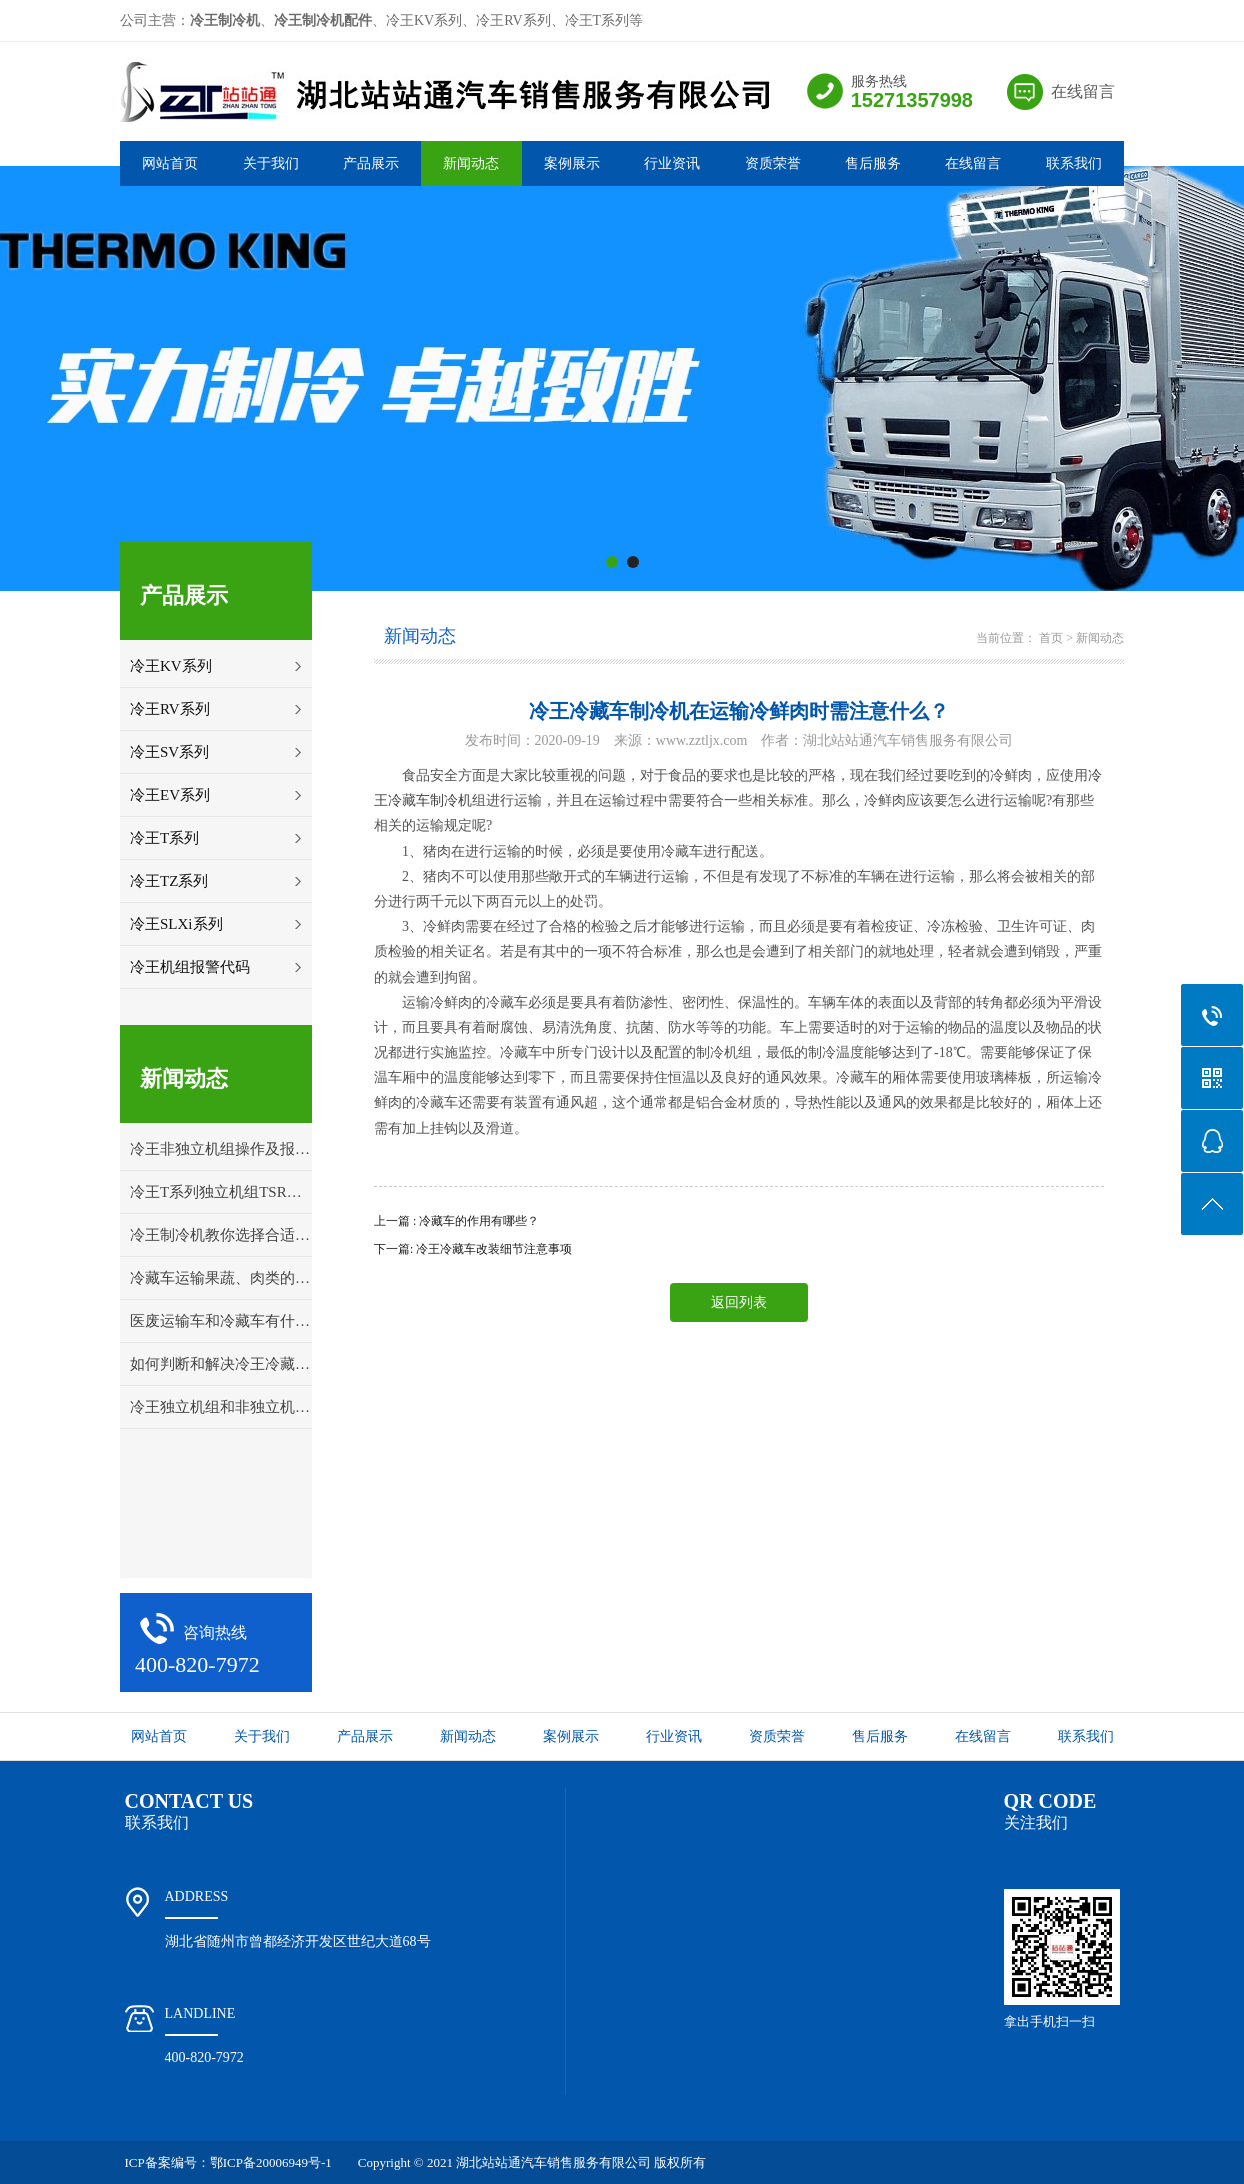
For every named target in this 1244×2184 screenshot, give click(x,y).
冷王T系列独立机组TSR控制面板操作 (221, 1192)
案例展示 (572, 163)
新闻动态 (471, 163)
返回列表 (739, 1302)
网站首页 (170, 163)
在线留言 (1083, 91)
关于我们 (271, 163)
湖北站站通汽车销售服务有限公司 (553, 2162)
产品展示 (371, 163)
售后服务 (873, 163)
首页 (1051, 638)
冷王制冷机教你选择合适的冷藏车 (221, 1235)
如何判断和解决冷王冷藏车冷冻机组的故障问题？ (221, 1364)
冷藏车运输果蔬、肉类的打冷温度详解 (221, 1278)
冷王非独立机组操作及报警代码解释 (221, 1149)
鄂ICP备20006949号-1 (271, 2162)
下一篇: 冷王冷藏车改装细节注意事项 (473, 1249)
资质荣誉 (773, 163)
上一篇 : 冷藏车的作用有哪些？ (456, 1221)
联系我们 (1074, 163)
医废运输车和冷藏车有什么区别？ (221, 1321)
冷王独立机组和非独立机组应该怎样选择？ (221, 1407)
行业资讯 (672, 163)
